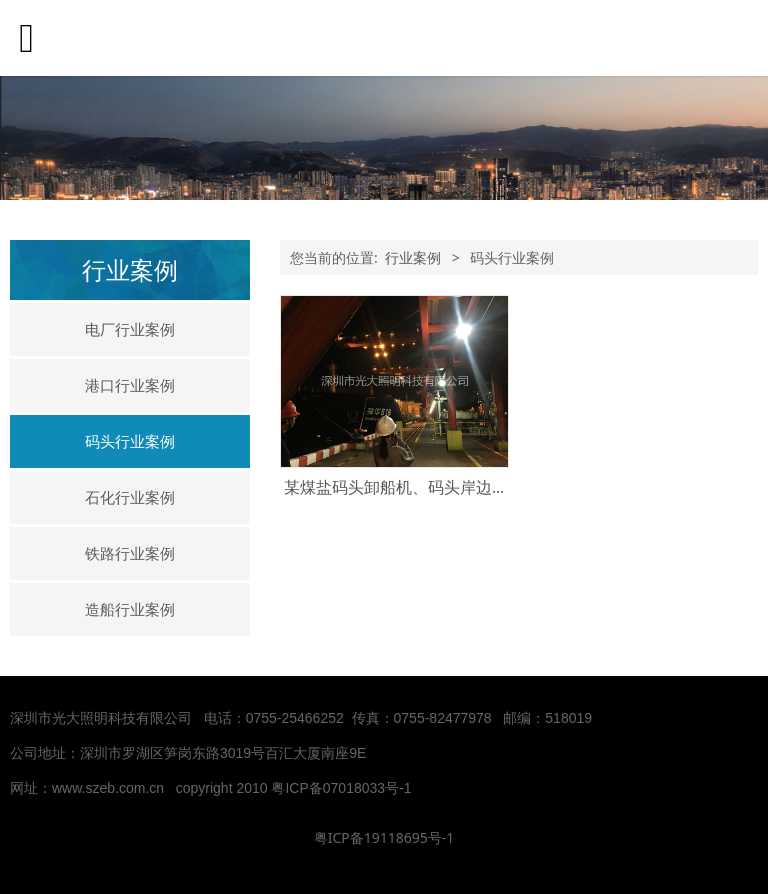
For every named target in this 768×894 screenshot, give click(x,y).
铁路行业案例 (130, 553)
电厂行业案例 (130, 329)
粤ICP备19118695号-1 (384, 837)
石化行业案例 (130, 497)
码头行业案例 (130, 441)
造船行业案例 (130, 609)
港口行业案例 (130, 385)
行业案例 (413, 257)
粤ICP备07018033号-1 (343, 788)
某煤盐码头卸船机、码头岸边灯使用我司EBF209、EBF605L (495, 487)
